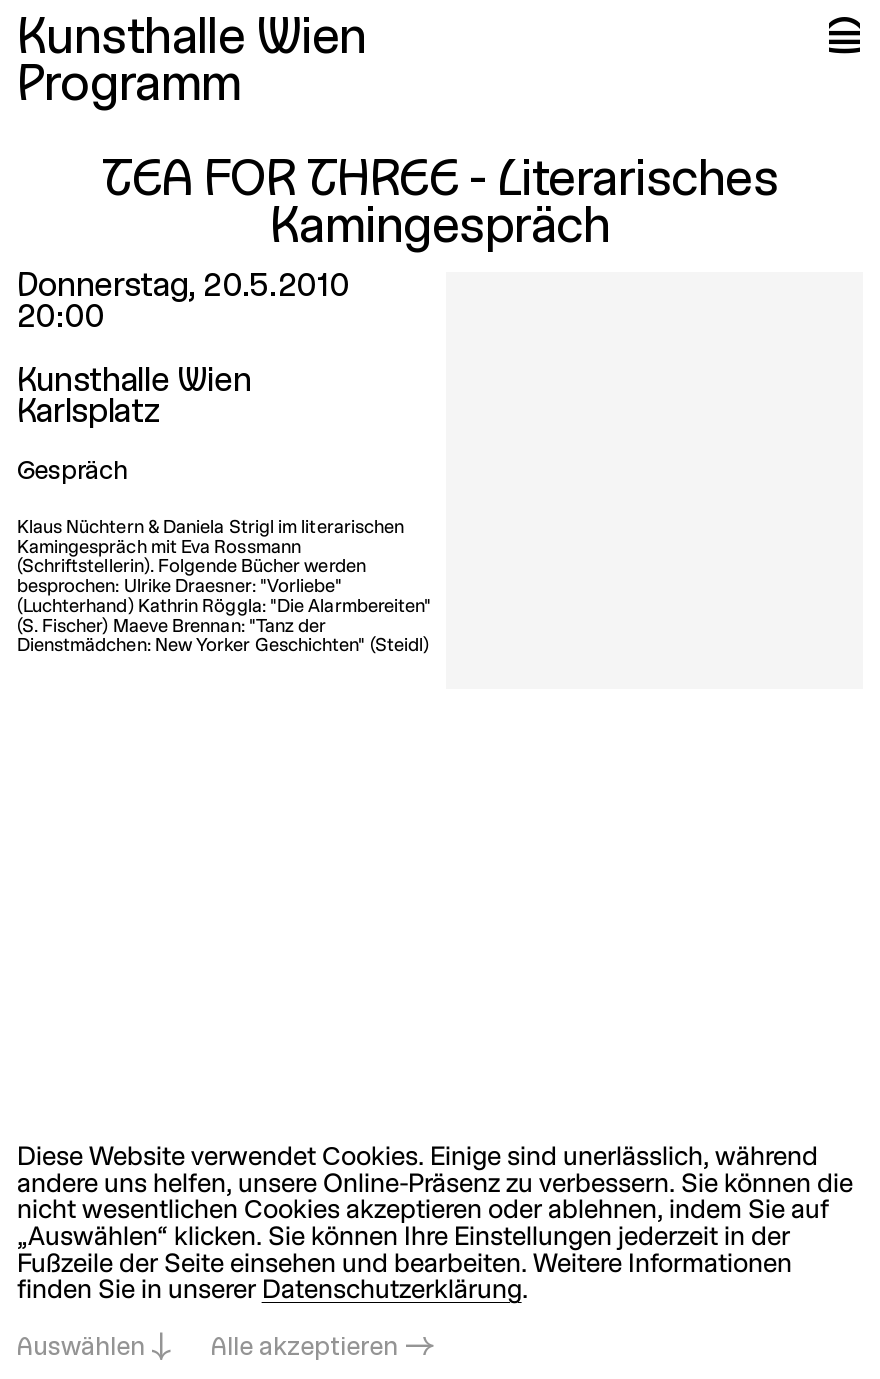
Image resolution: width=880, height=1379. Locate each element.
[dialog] (440, 1254)
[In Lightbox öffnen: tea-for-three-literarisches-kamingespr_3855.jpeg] (654, 480)
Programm (129, 87)
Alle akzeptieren (304, 1348)
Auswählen (81, 1348)
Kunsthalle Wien (192, 40)
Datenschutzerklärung (392, 1291)
